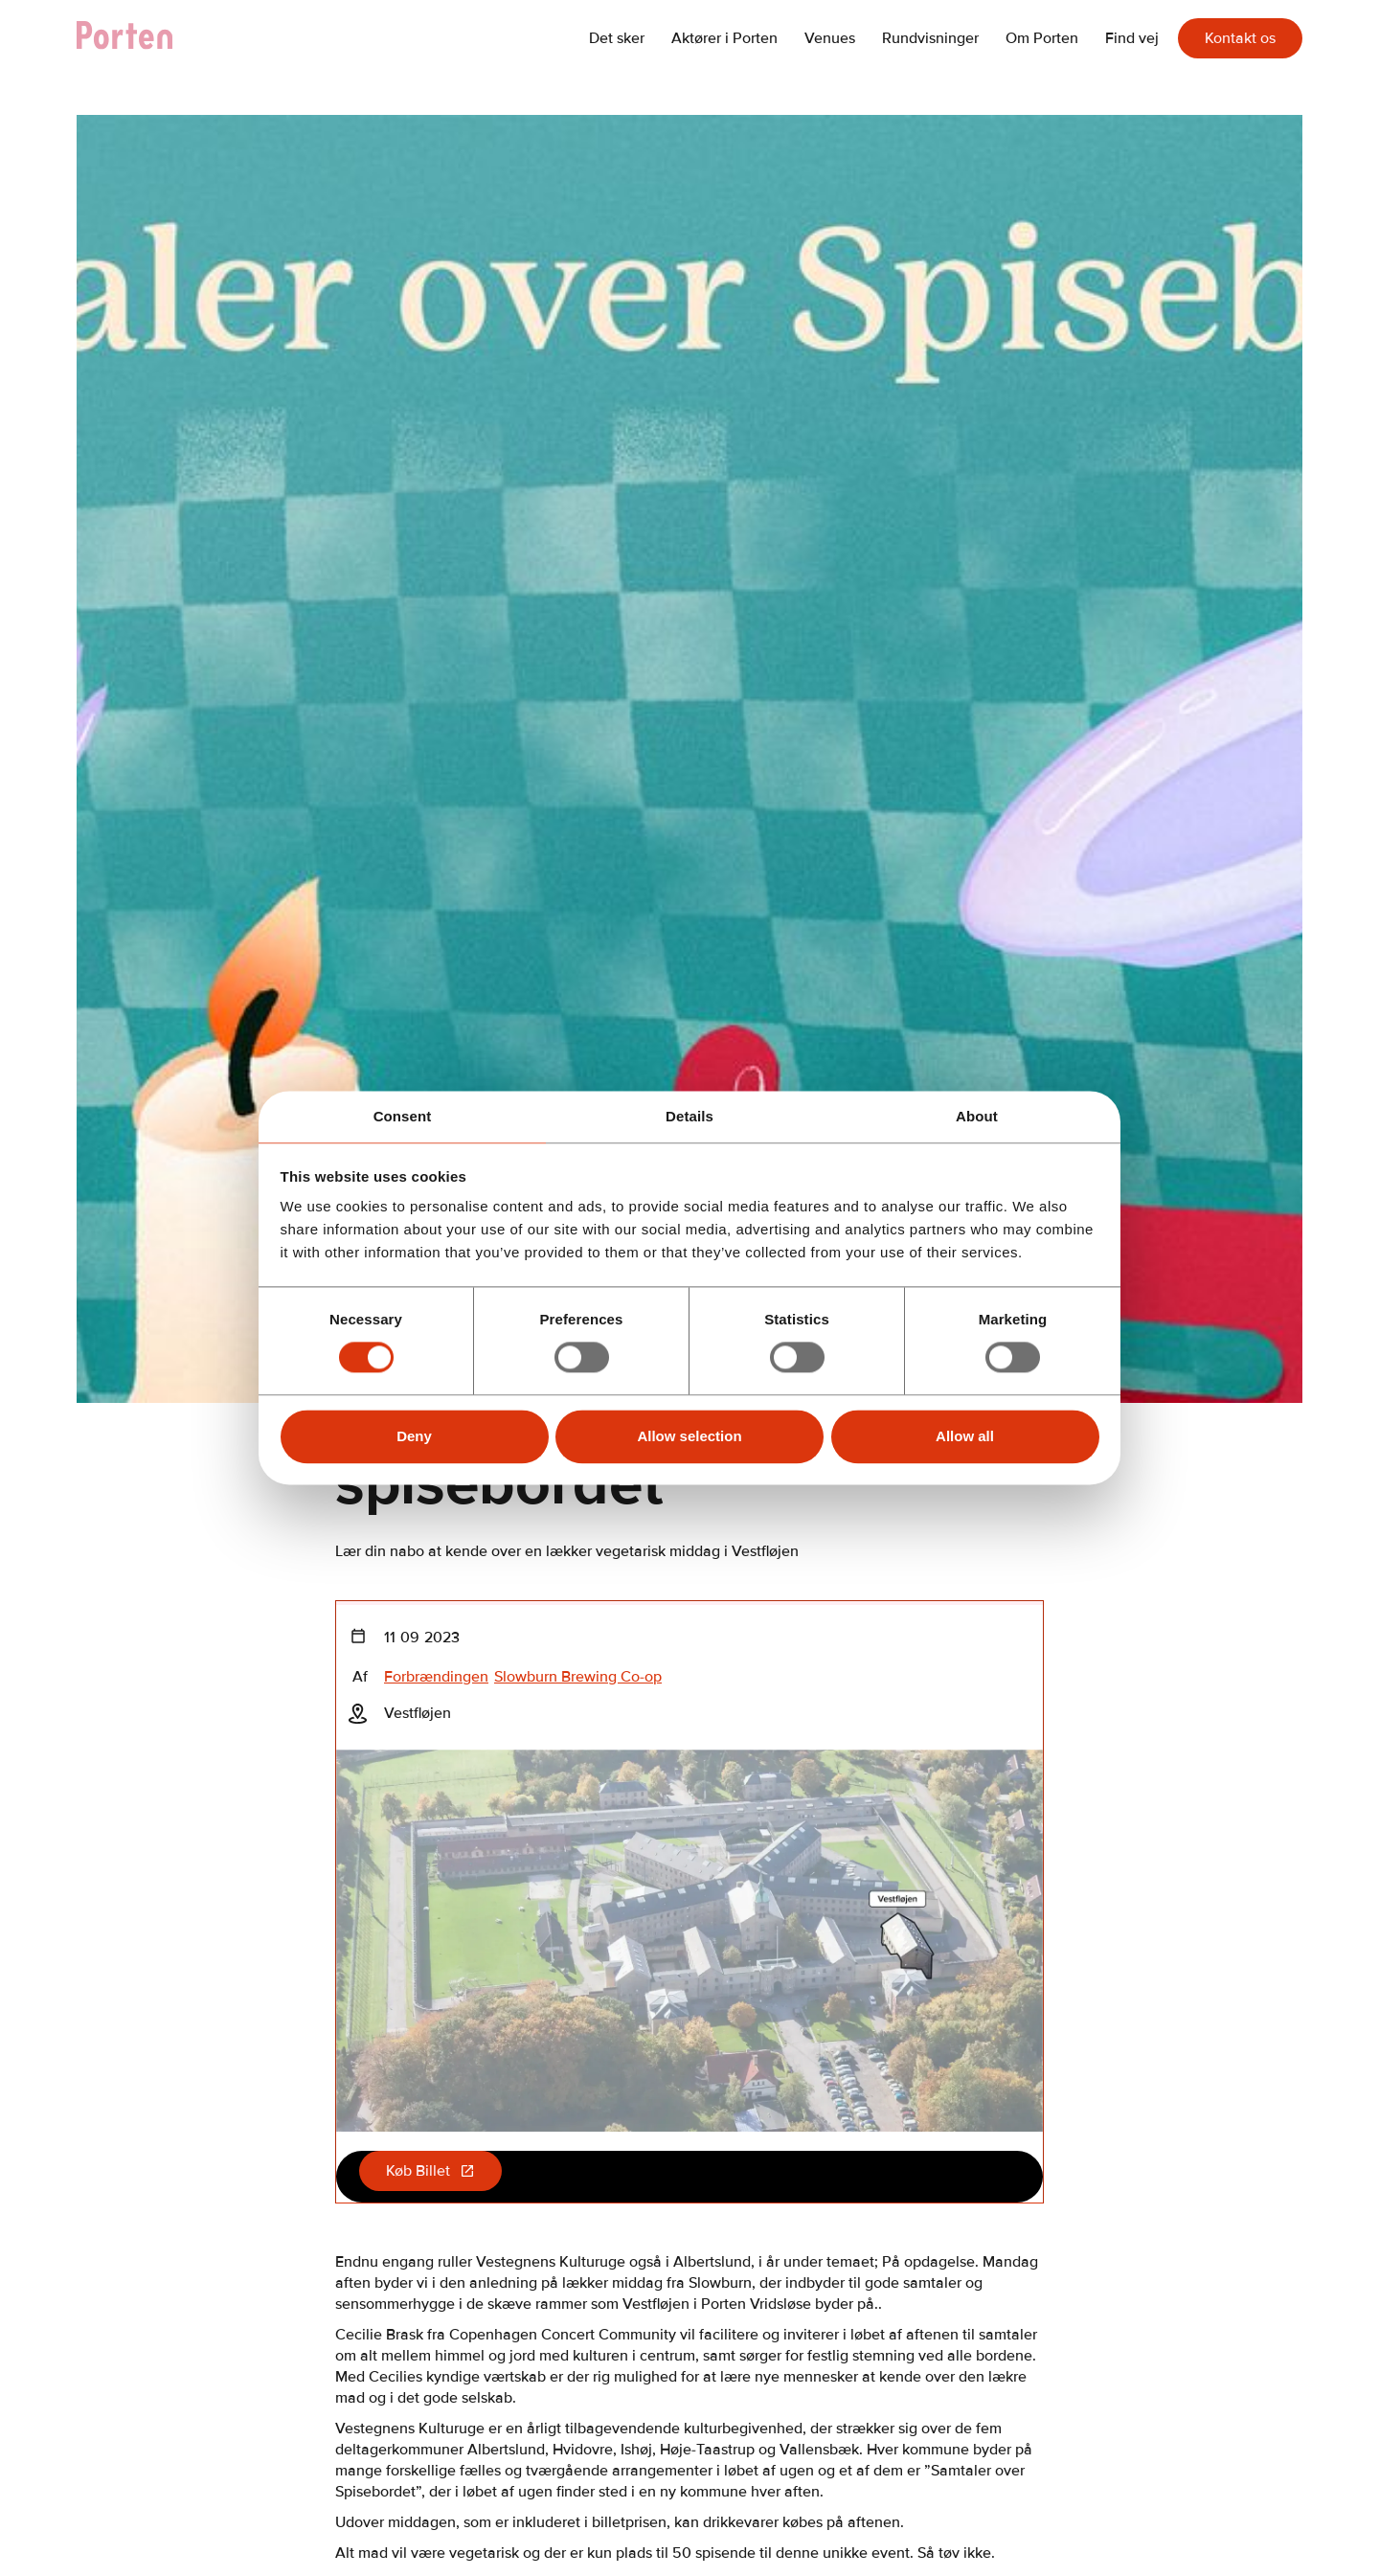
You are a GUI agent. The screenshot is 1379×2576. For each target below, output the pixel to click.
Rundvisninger (930, 38)
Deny (414, 1436)
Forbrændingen (436, 1676)
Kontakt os (1240, 38)
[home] (134, 38)
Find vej (1132, 38)
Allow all (965, 1436)
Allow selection (689, 1436)
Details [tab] (689, 1116)
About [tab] (977, 1116)
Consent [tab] (402, 1116)
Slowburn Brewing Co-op (578, 1676)
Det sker (616, 38)
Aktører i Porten (724, 38)
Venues (829, 38)
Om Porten (1042, 38)
